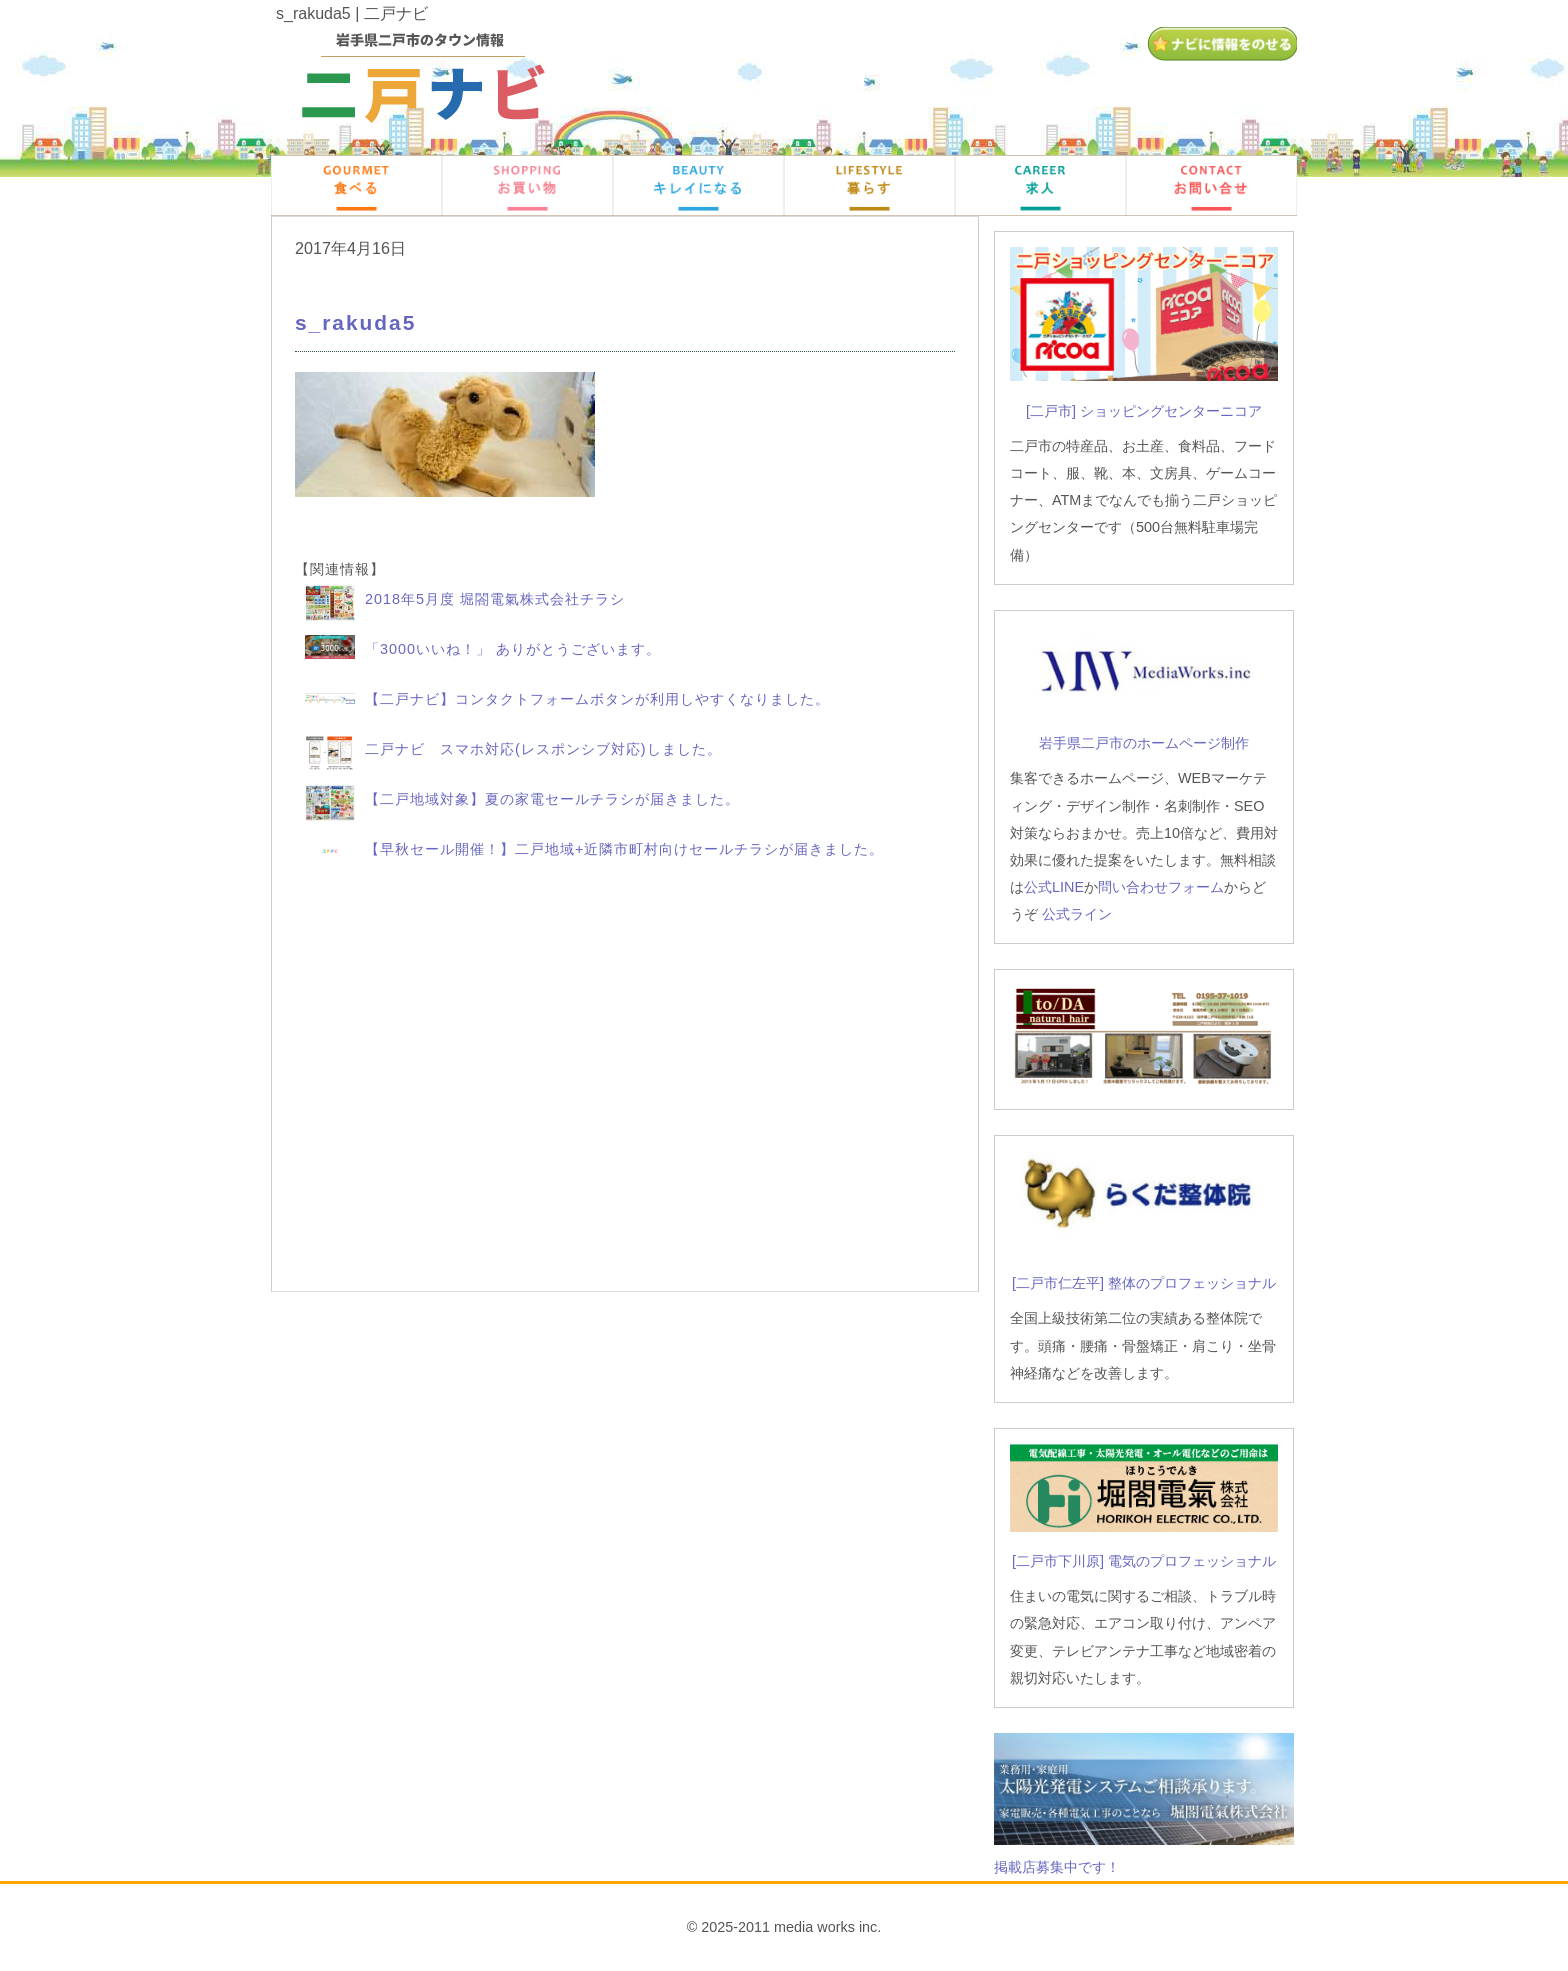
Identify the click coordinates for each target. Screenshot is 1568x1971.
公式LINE (1054, 887)
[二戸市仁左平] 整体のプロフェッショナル (1144, 1283)
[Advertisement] (625, 1083)
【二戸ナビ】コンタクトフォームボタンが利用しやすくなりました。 (597, 699)
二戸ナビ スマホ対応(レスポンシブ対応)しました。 (543, 749)
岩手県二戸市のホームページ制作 (1144, 743)
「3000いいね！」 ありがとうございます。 (513, 649)
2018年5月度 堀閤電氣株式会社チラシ (495, 599)
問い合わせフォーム (1161, 887)
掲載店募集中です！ (1057, 1867)
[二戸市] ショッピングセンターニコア (1144, 411)
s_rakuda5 (355, 322)
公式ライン (1077, 914)
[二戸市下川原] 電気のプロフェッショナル (1144, 1561)
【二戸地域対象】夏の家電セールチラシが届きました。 (552, 799)
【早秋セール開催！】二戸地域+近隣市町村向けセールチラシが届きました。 (624, 849)
